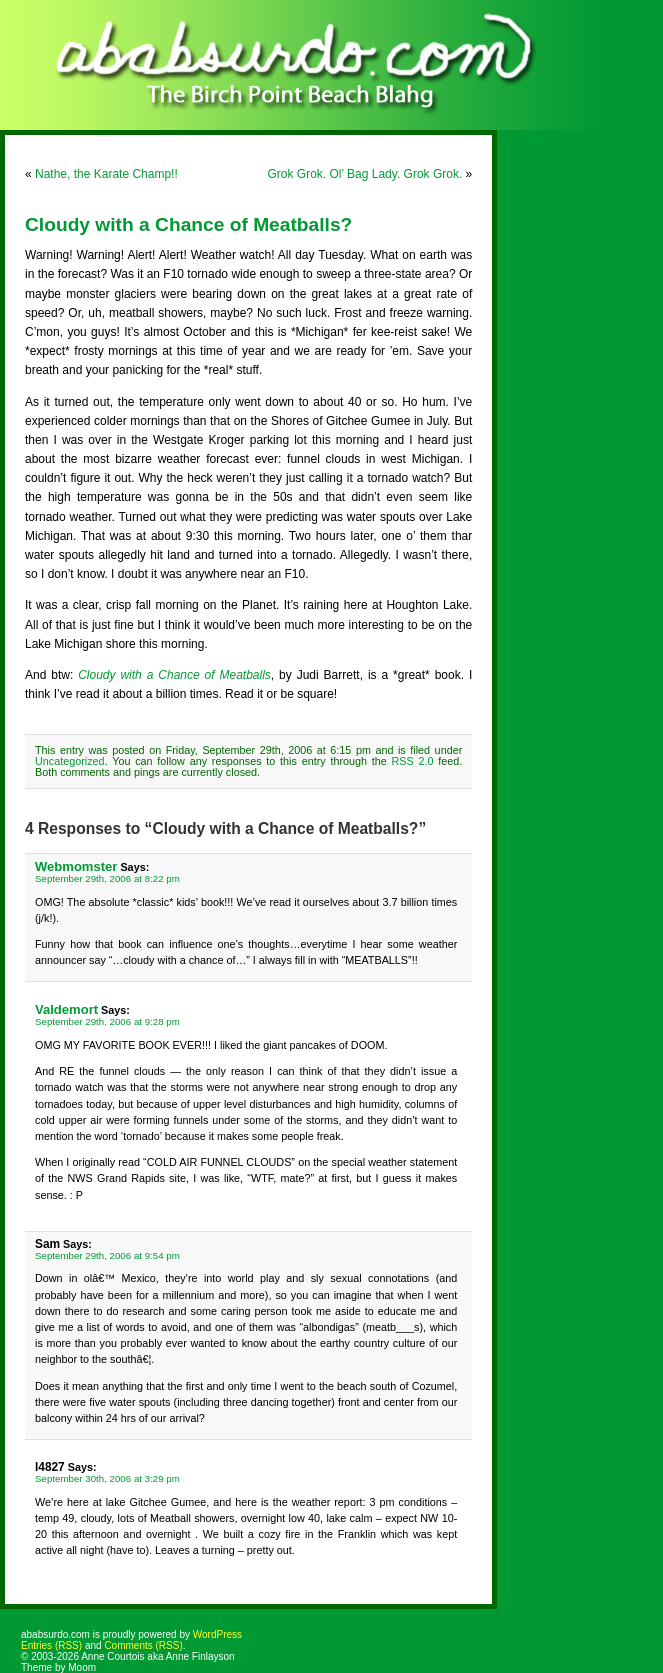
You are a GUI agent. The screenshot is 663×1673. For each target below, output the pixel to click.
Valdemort (66, 1009)
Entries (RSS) (51, 1645)
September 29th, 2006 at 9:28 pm (107, 1021)
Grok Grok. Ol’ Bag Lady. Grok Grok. (365, 174)
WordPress (217, 1634)
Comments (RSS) (143, 1645)
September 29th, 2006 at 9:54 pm (107, 1255)
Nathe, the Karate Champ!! (106, 174)
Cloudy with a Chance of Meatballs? (188, 224)
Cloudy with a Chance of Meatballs (174, 675)
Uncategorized (70, 761)
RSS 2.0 (413, 761)
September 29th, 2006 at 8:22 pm (107, 878)
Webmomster (76, 866)
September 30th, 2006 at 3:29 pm (107, 1478)
